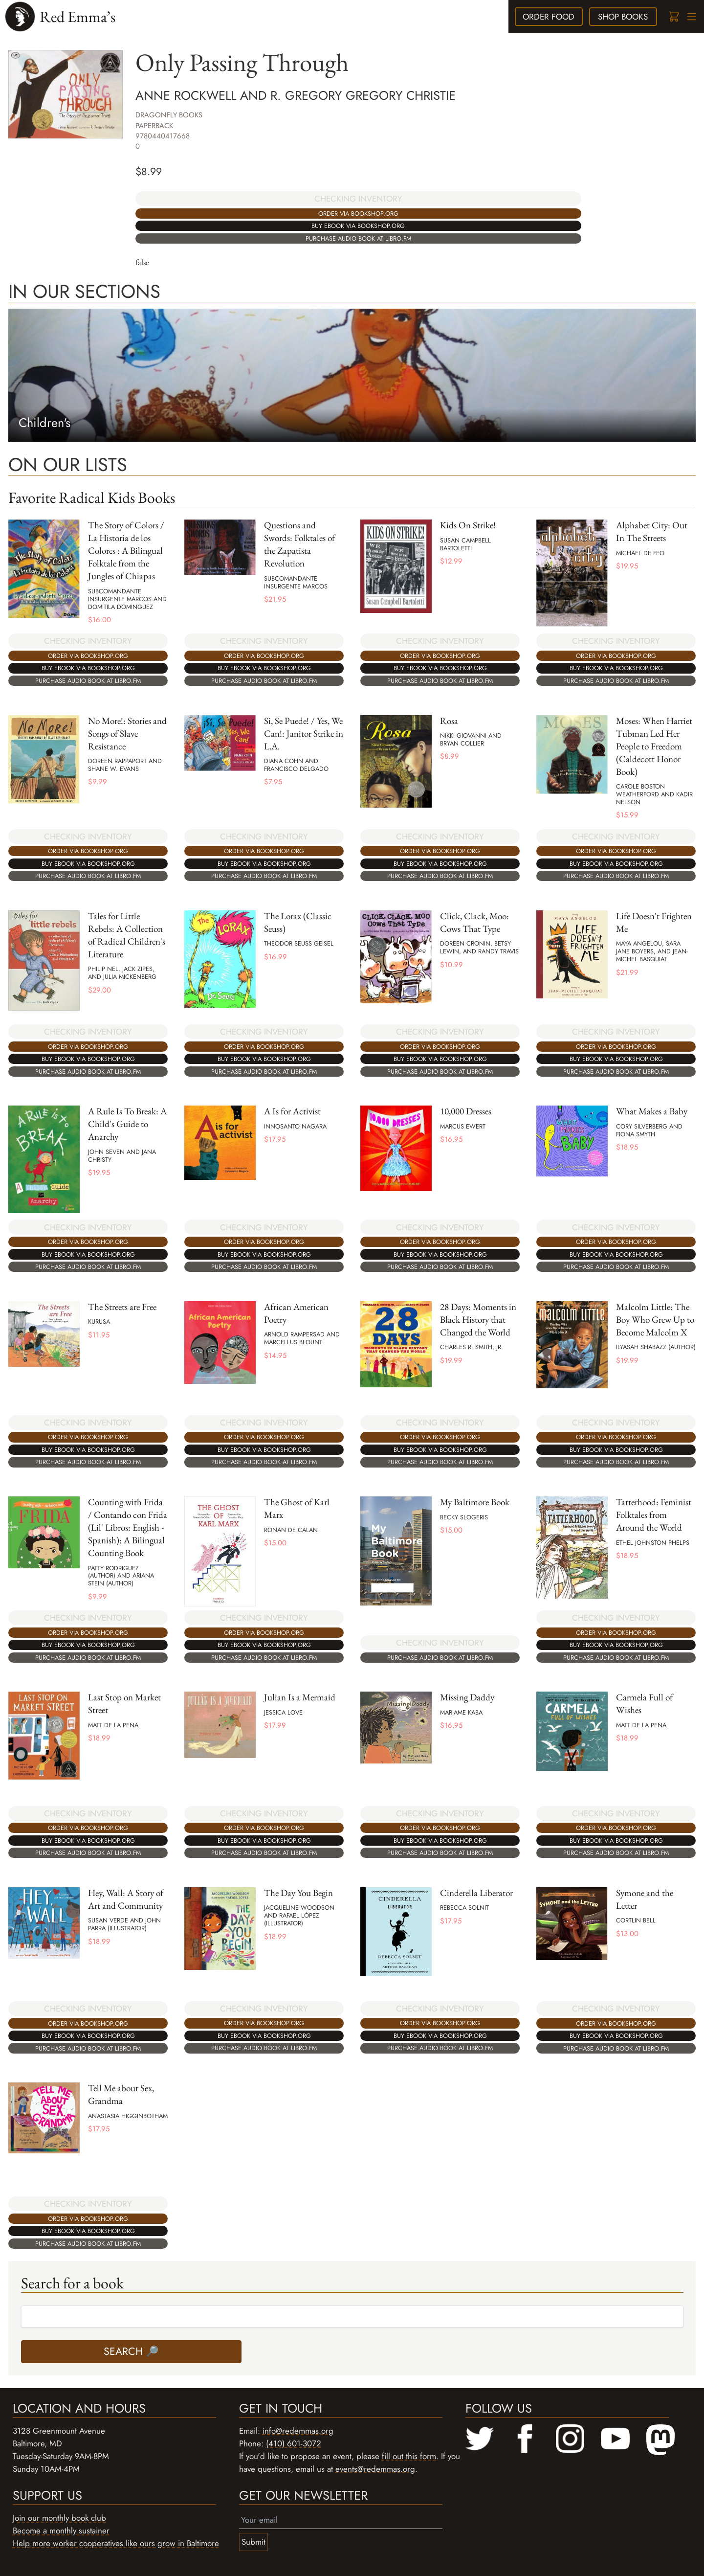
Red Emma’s (77, 16)
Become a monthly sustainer (61, 2530)
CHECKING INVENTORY (358, 198)
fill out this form (409, 2456)
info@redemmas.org (298, 2431)
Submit (253, 2542)
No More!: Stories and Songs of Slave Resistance (127, 733)
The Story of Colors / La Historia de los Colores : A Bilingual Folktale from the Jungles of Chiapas (126, 550)
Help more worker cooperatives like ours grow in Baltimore (116, 2543)
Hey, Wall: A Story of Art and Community (125, 1899)
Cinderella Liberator (476, 1893)
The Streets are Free (122, 1307)
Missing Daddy (467, 1697)
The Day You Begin (298, 1893)
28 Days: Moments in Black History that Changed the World (478, 1319)
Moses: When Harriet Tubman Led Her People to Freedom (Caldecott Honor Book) (654, 746)
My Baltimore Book (474, 1502)
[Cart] (673, 16)
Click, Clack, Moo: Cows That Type (474, 922)
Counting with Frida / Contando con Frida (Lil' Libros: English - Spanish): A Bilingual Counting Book (127, 1527)
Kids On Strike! (468, 525)
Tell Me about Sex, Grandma (121, 2094)
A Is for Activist (292, 1111)
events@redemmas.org (375, 2469)
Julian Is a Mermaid (299, 1697)
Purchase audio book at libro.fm (358, 238)
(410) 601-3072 (293, 2443)
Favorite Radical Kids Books (91, 497)
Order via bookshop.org (358, 213)
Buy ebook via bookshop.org (358, 225)
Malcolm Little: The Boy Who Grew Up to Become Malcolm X (655, 1319)
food (548, 17)
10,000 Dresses (465, 1111)
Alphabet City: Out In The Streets (651, 531)
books (623, 17)
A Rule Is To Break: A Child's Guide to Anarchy (127, 1124)
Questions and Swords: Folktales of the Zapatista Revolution (299, 544)
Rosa (449, 721)
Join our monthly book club (59, 2518)
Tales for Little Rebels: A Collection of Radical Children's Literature (126, 935)
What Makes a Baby (651, 1111)
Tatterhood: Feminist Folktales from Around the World (653, 1515)
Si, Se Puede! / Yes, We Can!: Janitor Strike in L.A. (303, 733)
